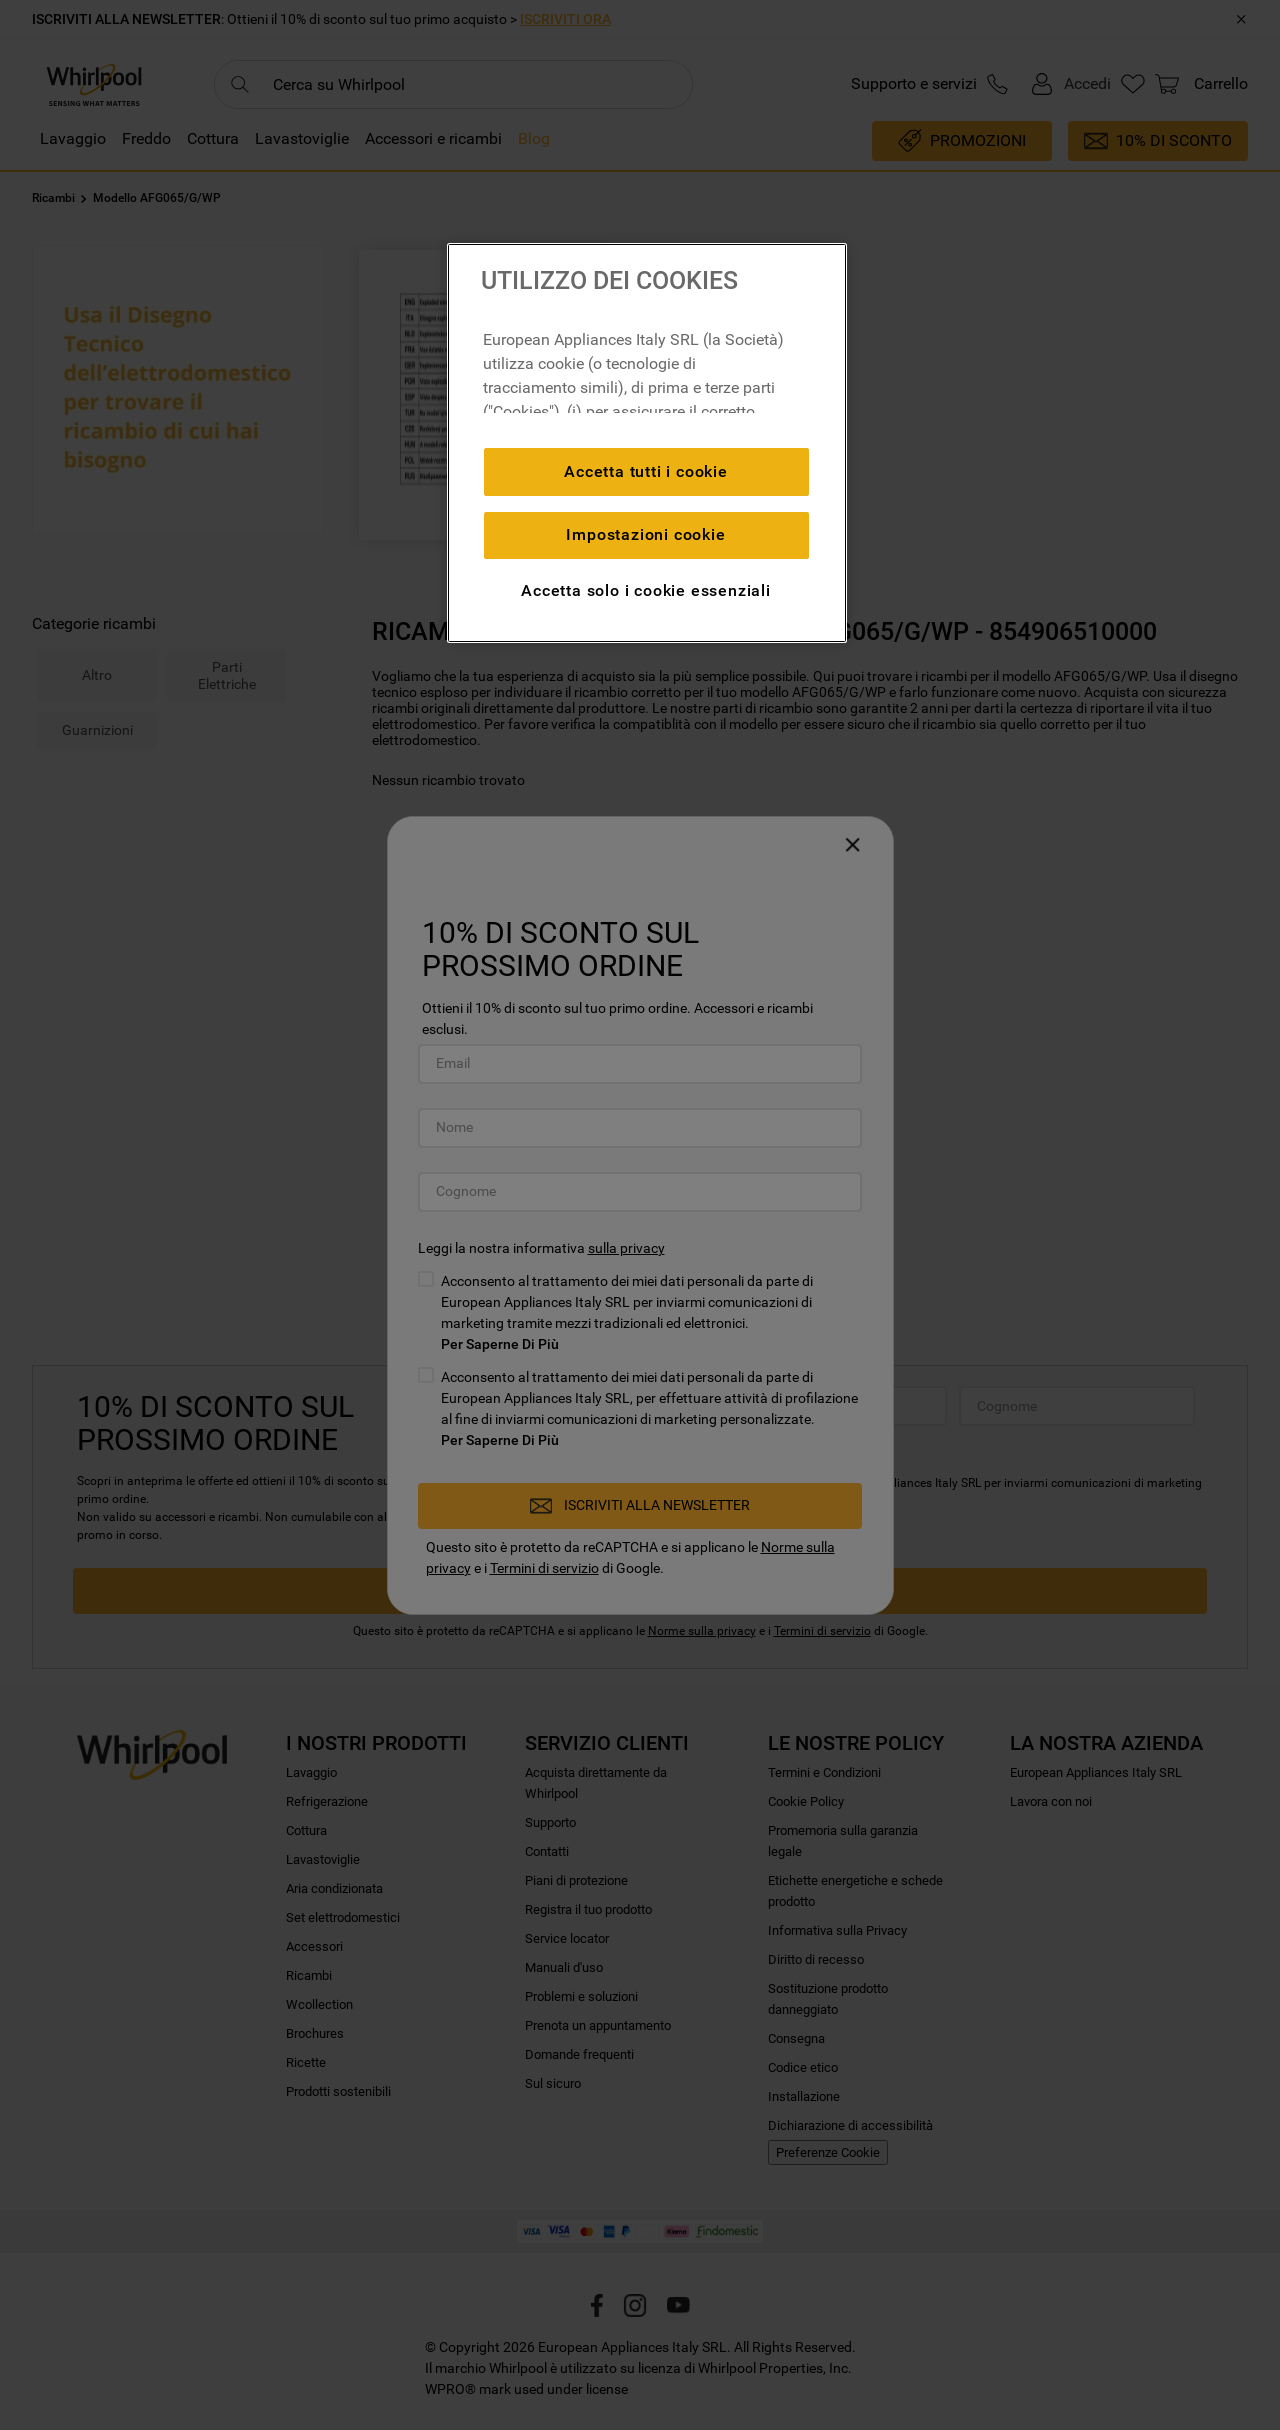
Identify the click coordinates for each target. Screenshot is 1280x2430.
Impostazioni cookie (645, 534)
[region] (647, 443)
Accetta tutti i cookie (646, 471)
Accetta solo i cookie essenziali (646, 590)
